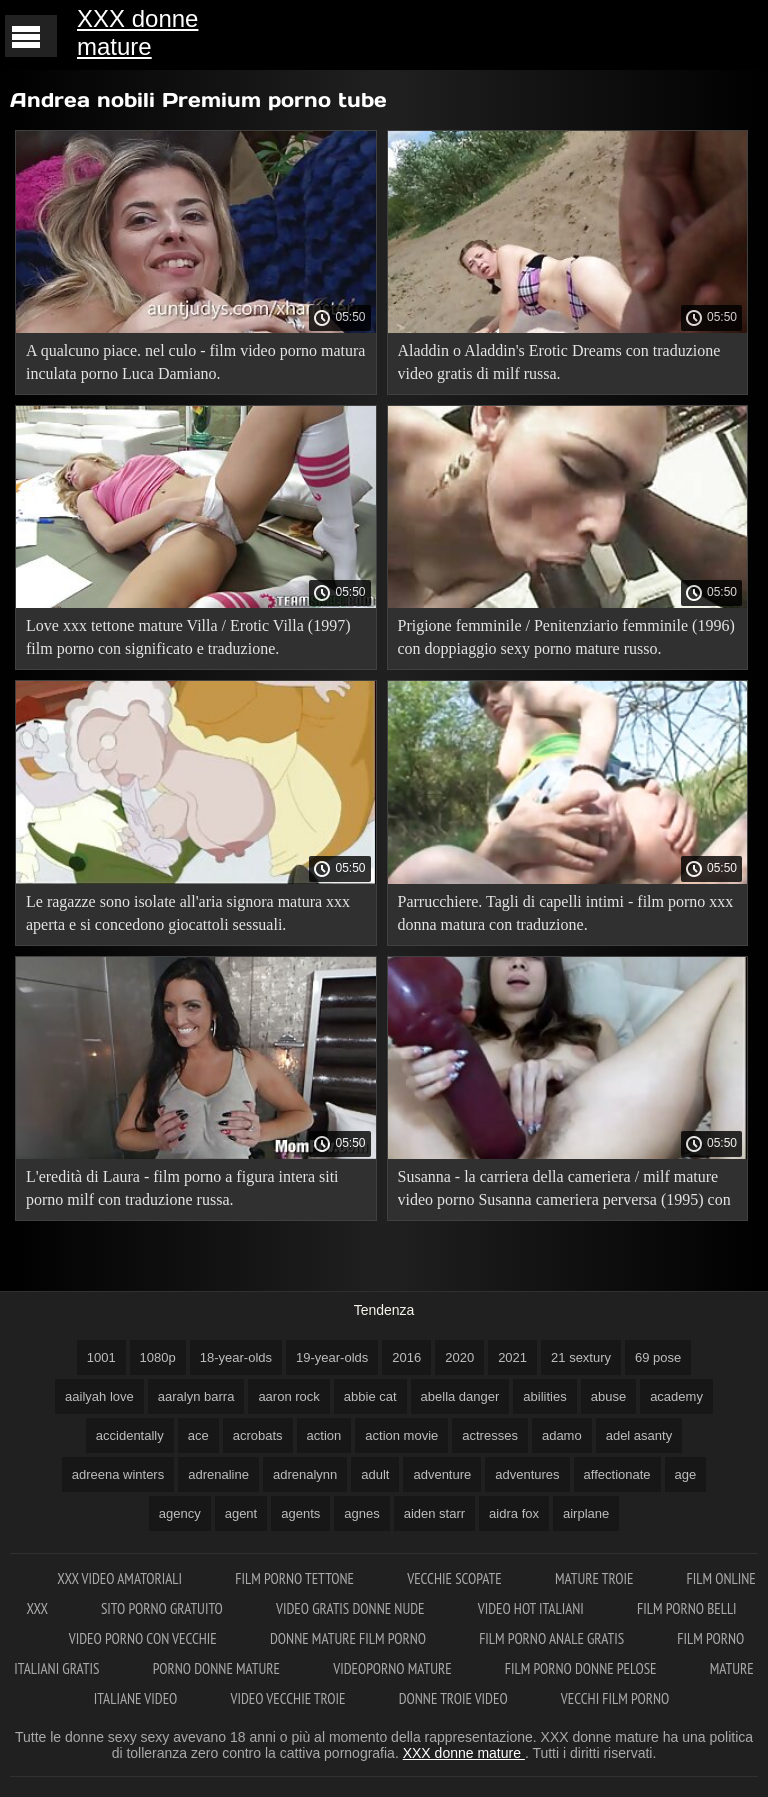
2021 (512, 1357)
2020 (459, 1357)
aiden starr (434, 1513)
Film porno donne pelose (582, 1668)
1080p (158, 1357)
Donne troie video (455, 1698)
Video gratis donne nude (352, 1608)
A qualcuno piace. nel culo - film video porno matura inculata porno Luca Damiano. (195, 362)
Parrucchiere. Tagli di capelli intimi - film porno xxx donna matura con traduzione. (566, 913)
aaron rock (288, 1396)
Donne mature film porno (349, 1638)
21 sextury (581, 1357)
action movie (401, 1435)
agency (180, 1513)
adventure (442, 1474)
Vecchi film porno (615, 1698)
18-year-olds (236, 1357)
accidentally (130, 1435)
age (686, 1474)
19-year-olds (332, 1357)
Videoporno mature (394, 1668)
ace (198, 1435)
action (324, 1435)
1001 (101, 1357)
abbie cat (370, 1396)
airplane (586, 1513)
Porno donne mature (218, 1668)
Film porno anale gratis (553, 1638)
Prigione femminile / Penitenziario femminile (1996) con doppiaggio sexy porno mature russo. (566, 637)
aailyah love (99, 1396)
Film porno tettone (296, 1578)
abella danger (460, 1396)
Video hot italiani (532, 1608)
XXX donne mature (137, 32)
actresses (490, 1435)
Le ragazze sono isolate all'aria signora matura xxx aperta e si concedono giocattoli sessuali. (188, 913)
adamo (562, 1435)
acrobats (258, 1435)
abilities (544, 1396)
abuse (608, 1396)
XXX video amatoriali (121, 1578)
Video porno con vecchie (144, 1638)
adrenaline (218, 1474)
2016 (406, 1357)
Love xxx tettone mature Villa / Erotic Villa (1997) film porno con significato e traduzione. (188, 637)
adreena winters (118, 1474)
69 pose (658, 1357)
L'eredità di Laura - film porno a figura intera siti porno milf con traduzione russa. (182, 1188)
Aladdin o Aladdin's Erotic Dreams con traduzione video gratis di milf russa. (559, 362)
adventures (527, 1474)
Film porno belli (687, 1608)
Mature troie (596, 1578)
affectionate (617, 1474)
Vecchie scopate (456, 1578)
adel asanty (639, 1435)
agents (300, 1513)
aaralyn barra (196, 1396)
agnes (361, 1513)
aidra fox (514, 1513)
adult (375, 1474)
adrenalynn (305, 1474)
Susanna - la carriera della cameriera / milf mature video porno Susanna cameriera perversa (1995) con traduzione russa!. (564, 1191)
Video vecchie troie (290, 1698)
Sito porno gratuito (163, 1608)
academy (676, 1396)
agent (241, 1513)
